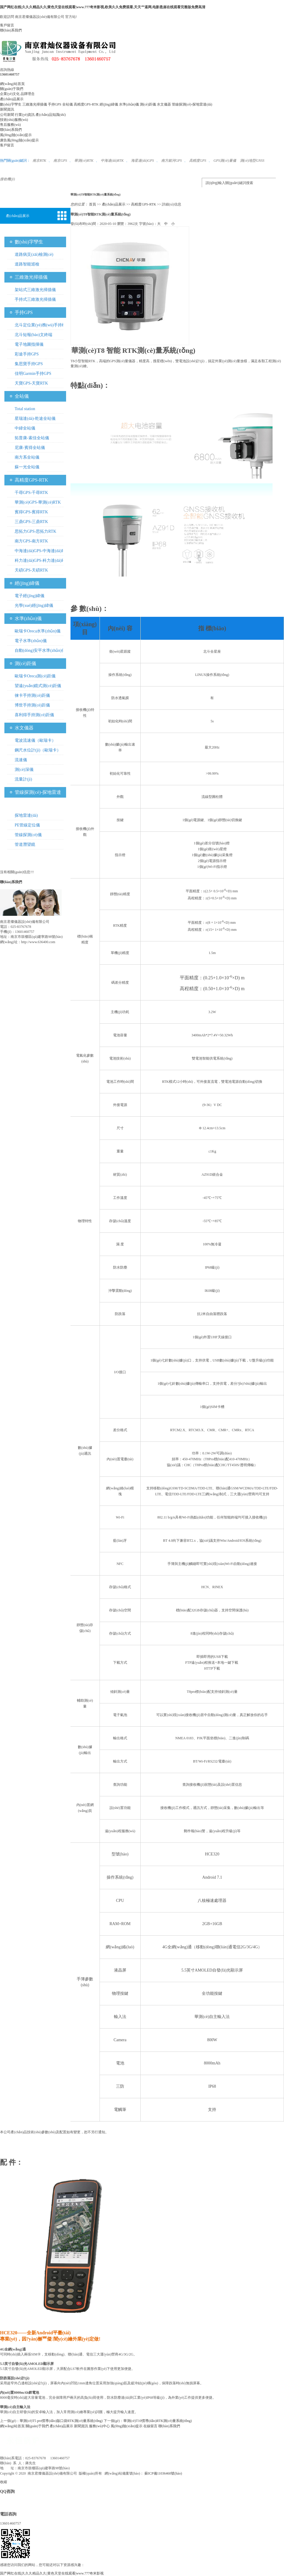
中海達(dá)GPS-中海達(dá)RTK (42, 551)
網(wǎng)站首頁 (12, 84)
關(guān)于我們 (11, 89)
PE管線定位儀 (27, 825)
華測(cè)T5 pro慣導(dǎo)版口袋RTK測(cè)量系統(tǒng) (61, 2421)
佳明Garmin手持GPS (33, 373)
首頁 (92, 204)
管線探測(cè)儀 (28, 835)
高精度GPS (197, 160)
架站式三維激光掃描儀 (35, 290)
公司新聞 (7, 115)
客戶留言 (7, 25)
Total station (25, 409)
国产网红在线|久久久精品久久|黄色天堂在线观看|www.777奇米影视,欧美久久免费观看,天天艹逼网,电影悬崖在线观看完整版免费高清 (102, 7)
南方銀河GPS (171, 160)
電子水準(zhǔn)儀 (31, 641)
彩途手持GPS (27, 354)
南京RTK (39, 160)
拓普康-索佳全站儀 (32, 438)
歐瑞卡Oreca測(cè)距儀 (35, 676)
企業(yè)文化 (10, 94)
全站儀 (67, 104)
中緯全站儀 (25, 428)
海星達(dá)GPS (142, 160)
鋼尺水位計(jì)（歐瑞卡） (38, 750)
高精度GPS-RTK (86, 104)
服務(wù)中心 (99, 2426)
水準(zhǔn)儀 (129, 104)
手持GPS (54, 104)
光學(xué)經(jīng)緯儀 (34, 605)
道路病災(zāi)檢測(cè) (34, 254)
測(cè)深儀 (24, 769)
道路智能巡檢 (27, 264)
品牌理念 (28, 94)
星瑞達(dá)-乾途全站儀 (35, 418)
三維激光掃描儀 (34, 104)
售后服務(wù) (10, 125)
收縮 (3, 2482)
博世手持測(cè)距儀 (32, 705)
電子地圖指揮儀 (29, 344)
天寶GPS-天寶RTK (31, 383)
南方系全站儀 (27, 457)
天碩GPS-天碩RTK (31, 570)
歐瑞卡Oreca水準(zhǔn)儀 (38, 631)
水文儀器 (164, 104)
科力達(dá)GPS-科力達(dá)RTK (42, 560)
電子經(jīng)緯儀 (29, 596)
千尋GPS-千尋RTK (31, 492)
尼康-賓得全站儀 (30, 447)
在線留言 (150, 2426)
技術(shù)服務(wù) (14, 120)
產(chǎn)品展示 (11, 99)
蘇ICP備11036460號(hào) (163, 2473)
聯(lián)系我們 (11, 30)
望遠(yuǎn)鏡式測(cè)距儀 (38, 686)
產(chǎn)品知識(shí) (50, 115)
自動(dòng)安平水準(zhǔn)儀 (40, 650)
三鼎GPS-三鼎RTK (31, 521)
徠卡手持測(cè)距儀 (32, 695)
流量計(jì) (23, 779)
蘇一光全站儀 (27, 467)
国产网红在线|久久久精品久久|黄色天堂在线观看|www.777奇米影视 (52, 2573)
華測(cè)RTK (83, 160)
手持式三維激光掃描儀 (35, 299)
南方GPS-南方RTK (31, 541)
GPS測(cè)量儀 (225, 160)
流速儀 (21, 760)
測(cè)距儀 (148, 104)
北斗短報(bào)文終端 (33, 335)
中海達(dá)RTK (112, 160)
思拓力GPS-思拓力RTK (35, 531)
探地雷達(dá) (26, 815)
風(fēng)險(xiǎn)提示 (16, 135)
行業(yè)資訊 (25, 115)
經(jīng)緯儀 (109, 104)
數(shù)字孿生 (10, 104)
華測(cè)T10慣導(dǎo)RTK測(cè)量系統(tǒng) (157, 2421)
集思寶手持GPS (29, 364)
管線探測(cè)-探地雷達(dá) (192, 104)
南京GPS (60, 160)
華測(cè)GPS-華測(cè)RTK (38, 502)
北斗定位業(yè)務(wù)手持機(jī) (40, 326)
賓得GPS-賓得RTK (31, 512)
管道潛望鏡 (25, 844)
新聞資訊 (7, 109)
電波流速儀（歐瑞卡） (35, 740)
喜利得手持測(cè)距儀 (34, 715)
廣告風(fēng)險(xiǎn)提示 (19, 140)
